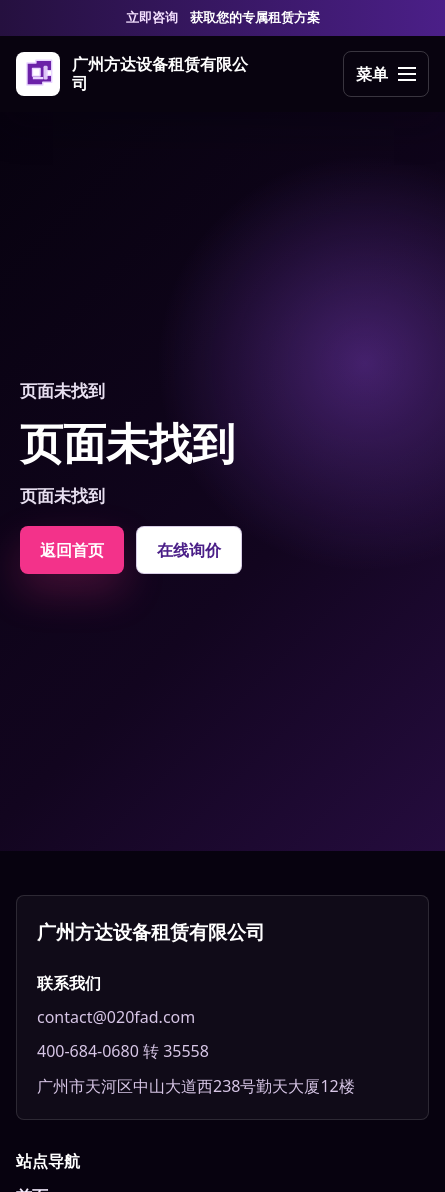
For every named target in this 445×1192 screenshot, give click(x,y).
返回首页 (72, 550)
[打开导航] (386, 74)
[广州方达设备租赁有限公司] (133, 74)
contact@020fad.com (116, 1017)
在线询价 (189, 550)
